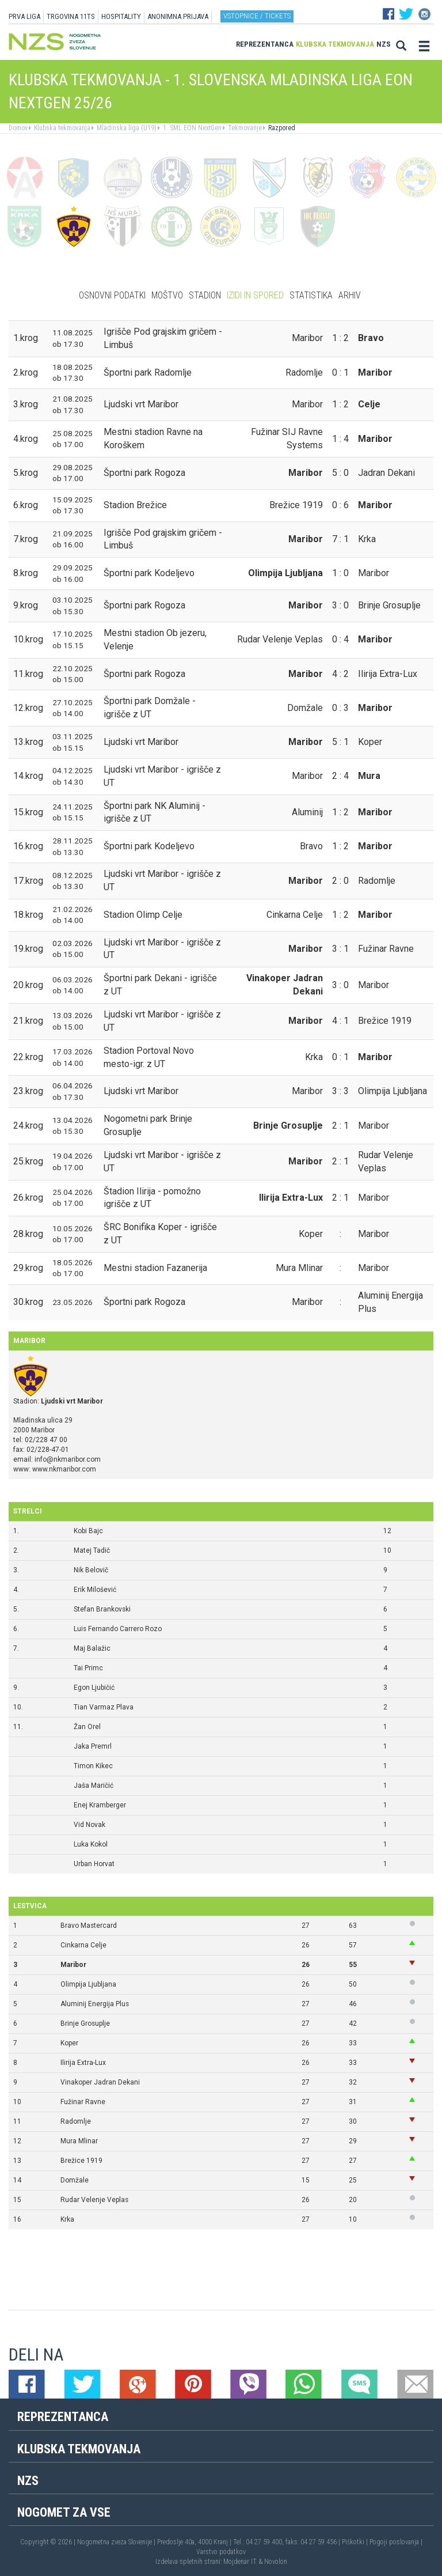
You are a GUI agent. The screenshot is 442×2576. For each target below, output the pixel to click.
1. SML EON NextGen (191, 128)
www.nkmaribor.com (64, 1469)
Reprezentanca (265, 44)
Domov (18, 128)
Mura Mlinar (79, 2141)
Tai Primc (88, 1668)
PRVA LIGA (24, 16)
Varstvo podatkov (221, 2552)
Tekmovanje (244, 128)
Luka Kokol (91, 1844)
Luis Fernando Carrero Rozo (118, 1629)
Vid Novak (89, 1825)
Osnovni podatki (112, 295)
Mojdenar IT (240, 2562)
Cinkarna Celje (83, 1945)
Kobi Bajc (88, 1531)
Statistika (311, 295)
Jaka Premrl (93, 1746)
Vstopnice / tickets (257, 16)
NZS (383, 44)
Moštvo (167, 295)
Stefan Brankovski (102, 1609)
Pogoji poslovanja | (395, 2542)
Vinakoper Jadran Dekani (100, 2082)
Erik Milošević (95, 1590)
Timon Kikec (93, 1766)
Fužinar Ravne (82, 2102)
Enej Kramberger (100, 1805)
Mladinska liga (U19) (126, 128)
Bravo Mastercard (88, 1925)
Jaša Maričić (93, 1785)
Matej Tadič (92, 1550)
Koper (69, 2043)
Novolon (275, 2562)
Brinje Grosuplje (85, 2023)
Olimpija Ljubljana (88, 1984)
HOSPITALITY (121, 16)
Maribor (73, 1965)
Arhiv (349, 295)
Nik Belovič (91, 1570)
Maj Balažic (92, 1648)
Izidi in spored (255, 295)
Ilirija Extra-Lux (83, 2063)
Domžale (74, 2180)
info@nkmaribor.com (68, 1459)
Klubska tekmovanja (335, 44)
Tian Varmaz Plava (104, 1707)
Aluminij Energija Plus (94, 2004)
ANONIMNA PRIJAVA (177, 16)
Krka (67, 2219)
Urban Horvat (94, 1864)
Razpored (280, 128)
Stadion (205, 295)
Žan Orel (87, 1727)
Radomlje (75, 2121)
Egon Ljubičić (94, 1688)
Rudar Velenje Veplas (94, 2200)
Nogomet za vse (63, 2512)
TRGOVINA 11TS (71, 16)
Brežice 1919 (81, 2161)
